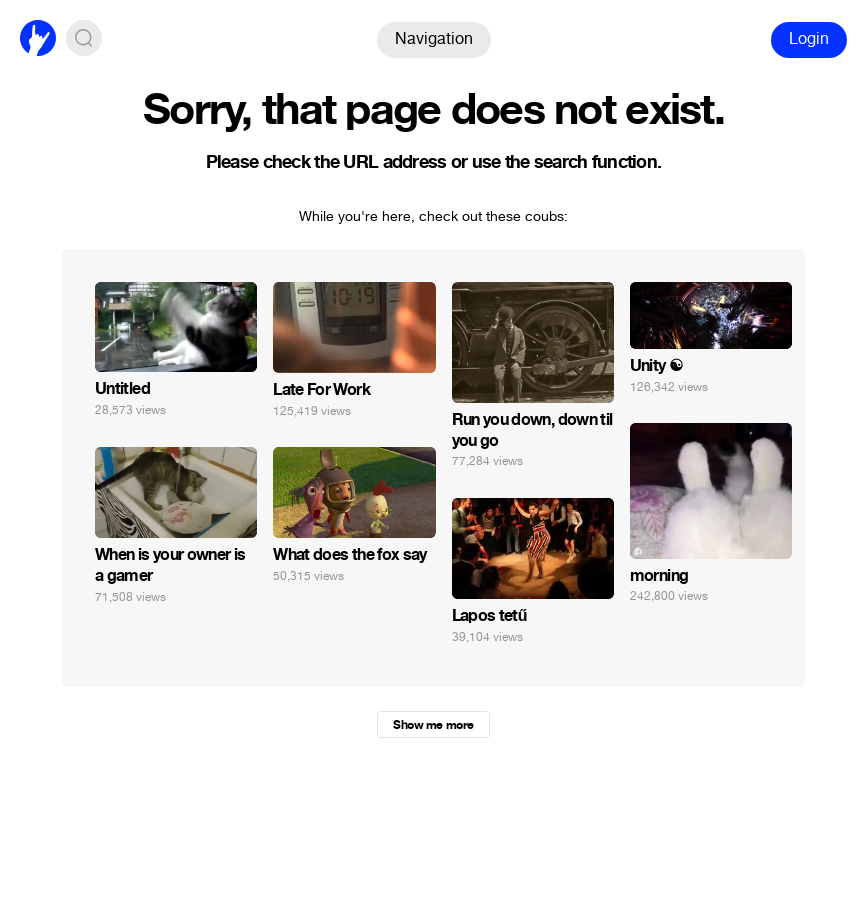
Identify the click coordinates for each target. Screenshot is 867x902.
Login (809, 38)
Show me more (433, 725)
